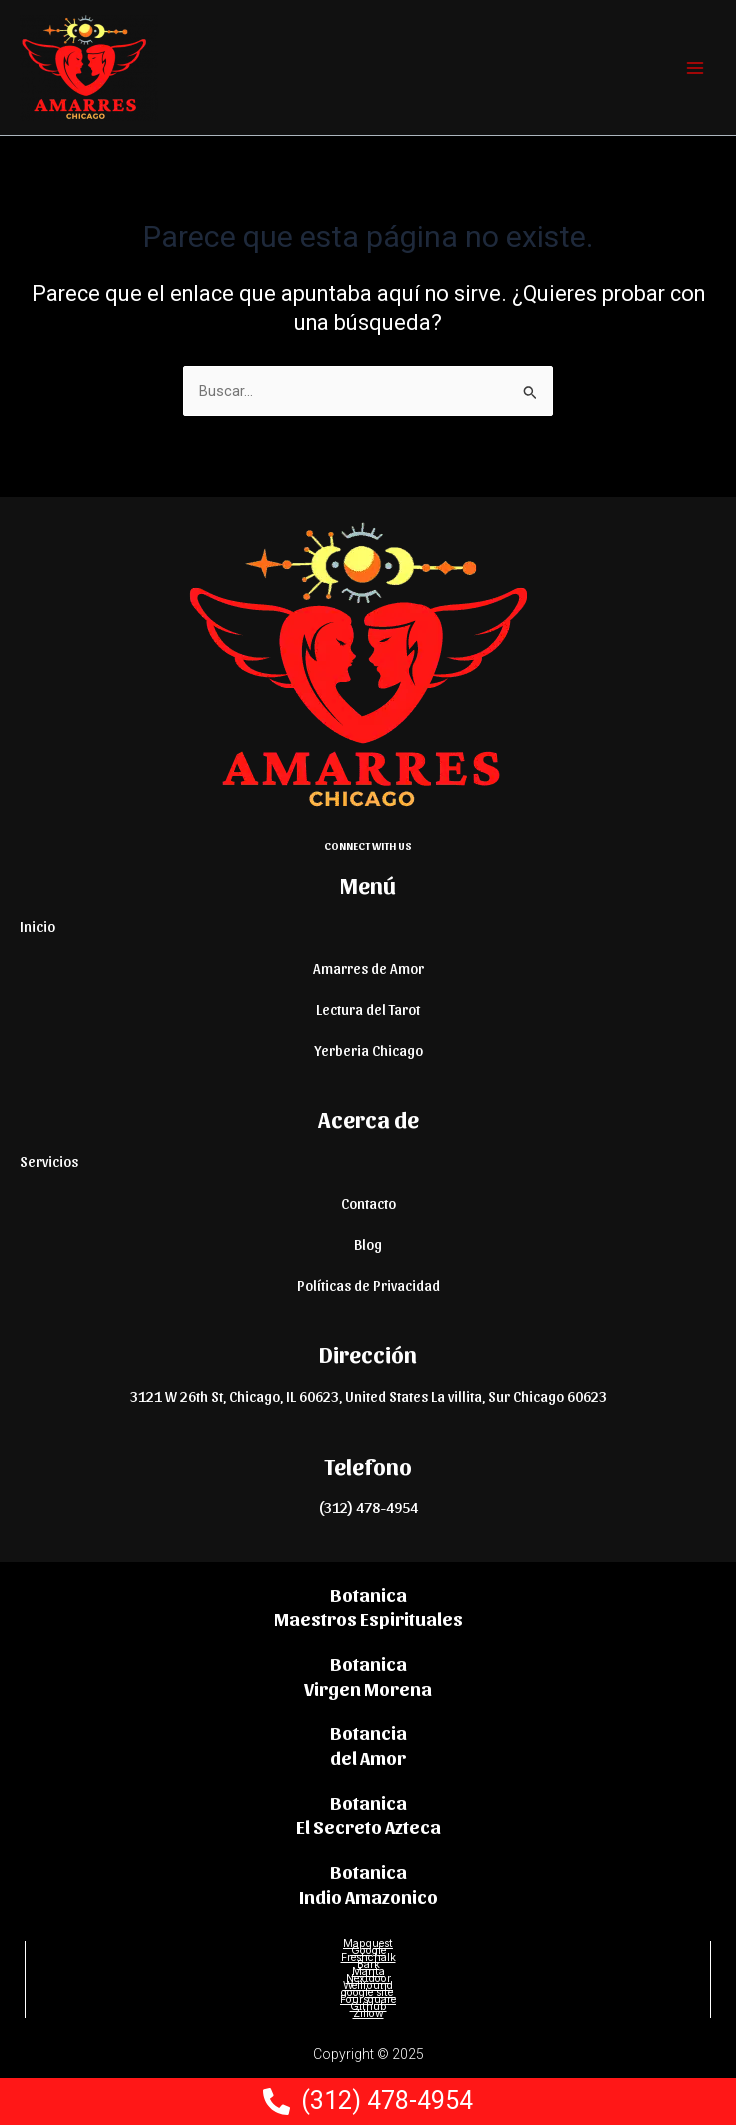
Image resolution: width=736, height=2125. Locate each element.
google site (368, 1992)
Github (368, 2006)
